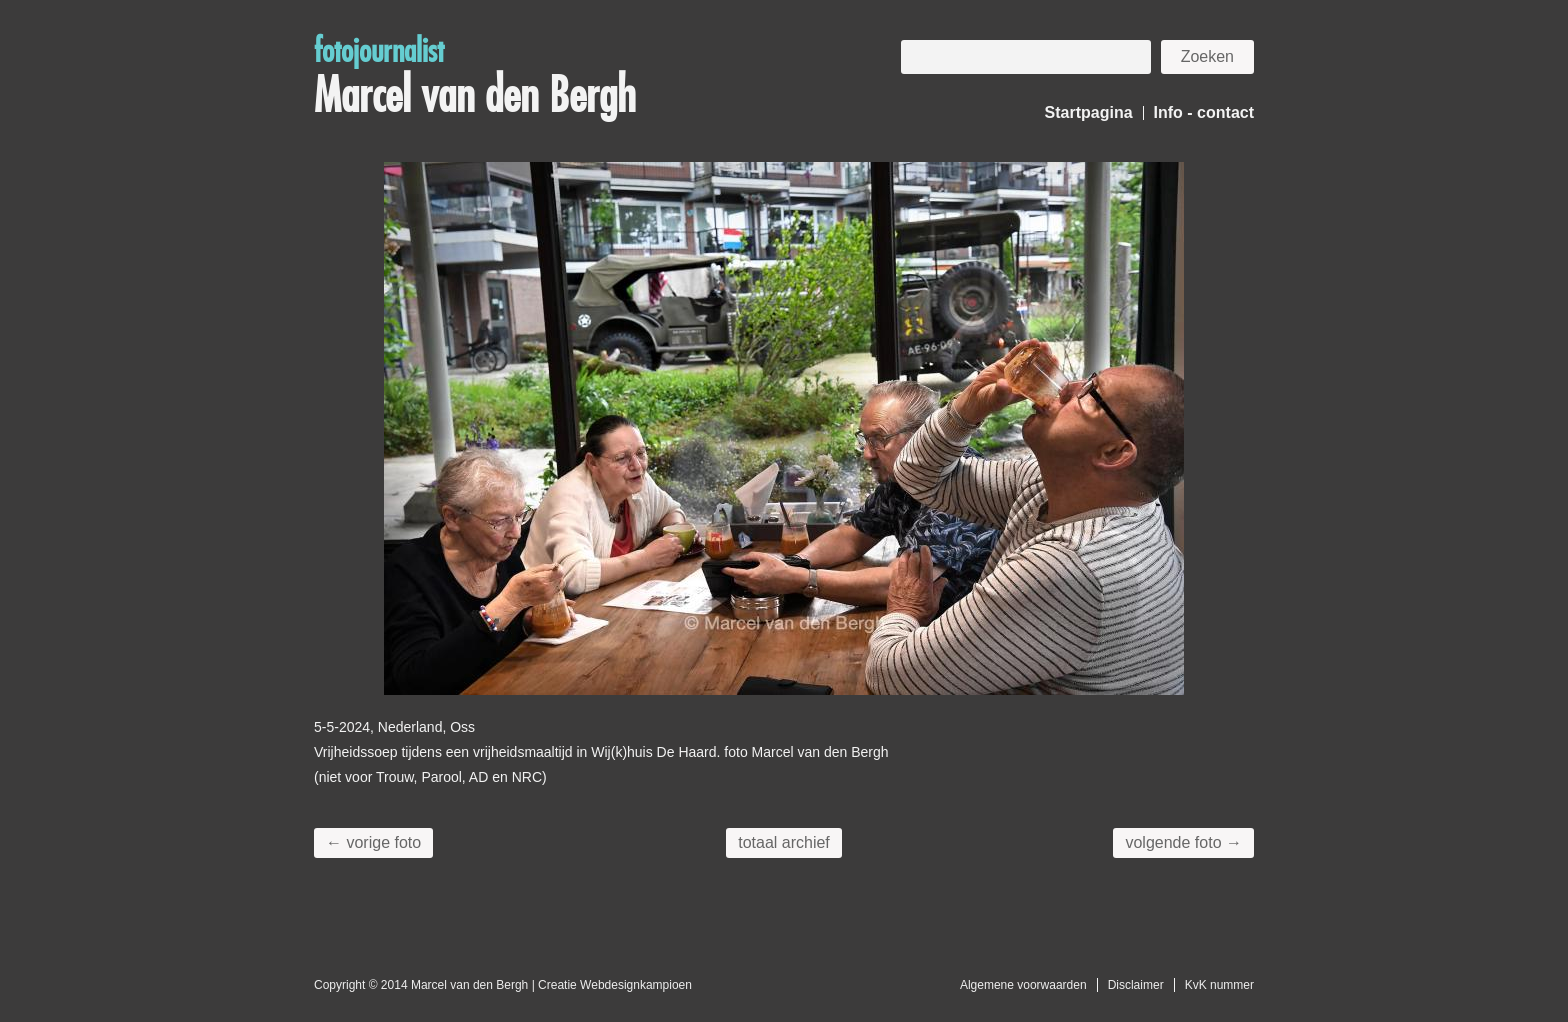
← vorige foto (373, 842)
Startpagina (1089, 112)
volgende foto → (1183, 842)
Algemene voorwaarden (1023, 985)
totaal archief (784, 842)
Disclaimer (1136, 985)
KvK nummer (1219, 985)
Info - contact (1204, 112)
